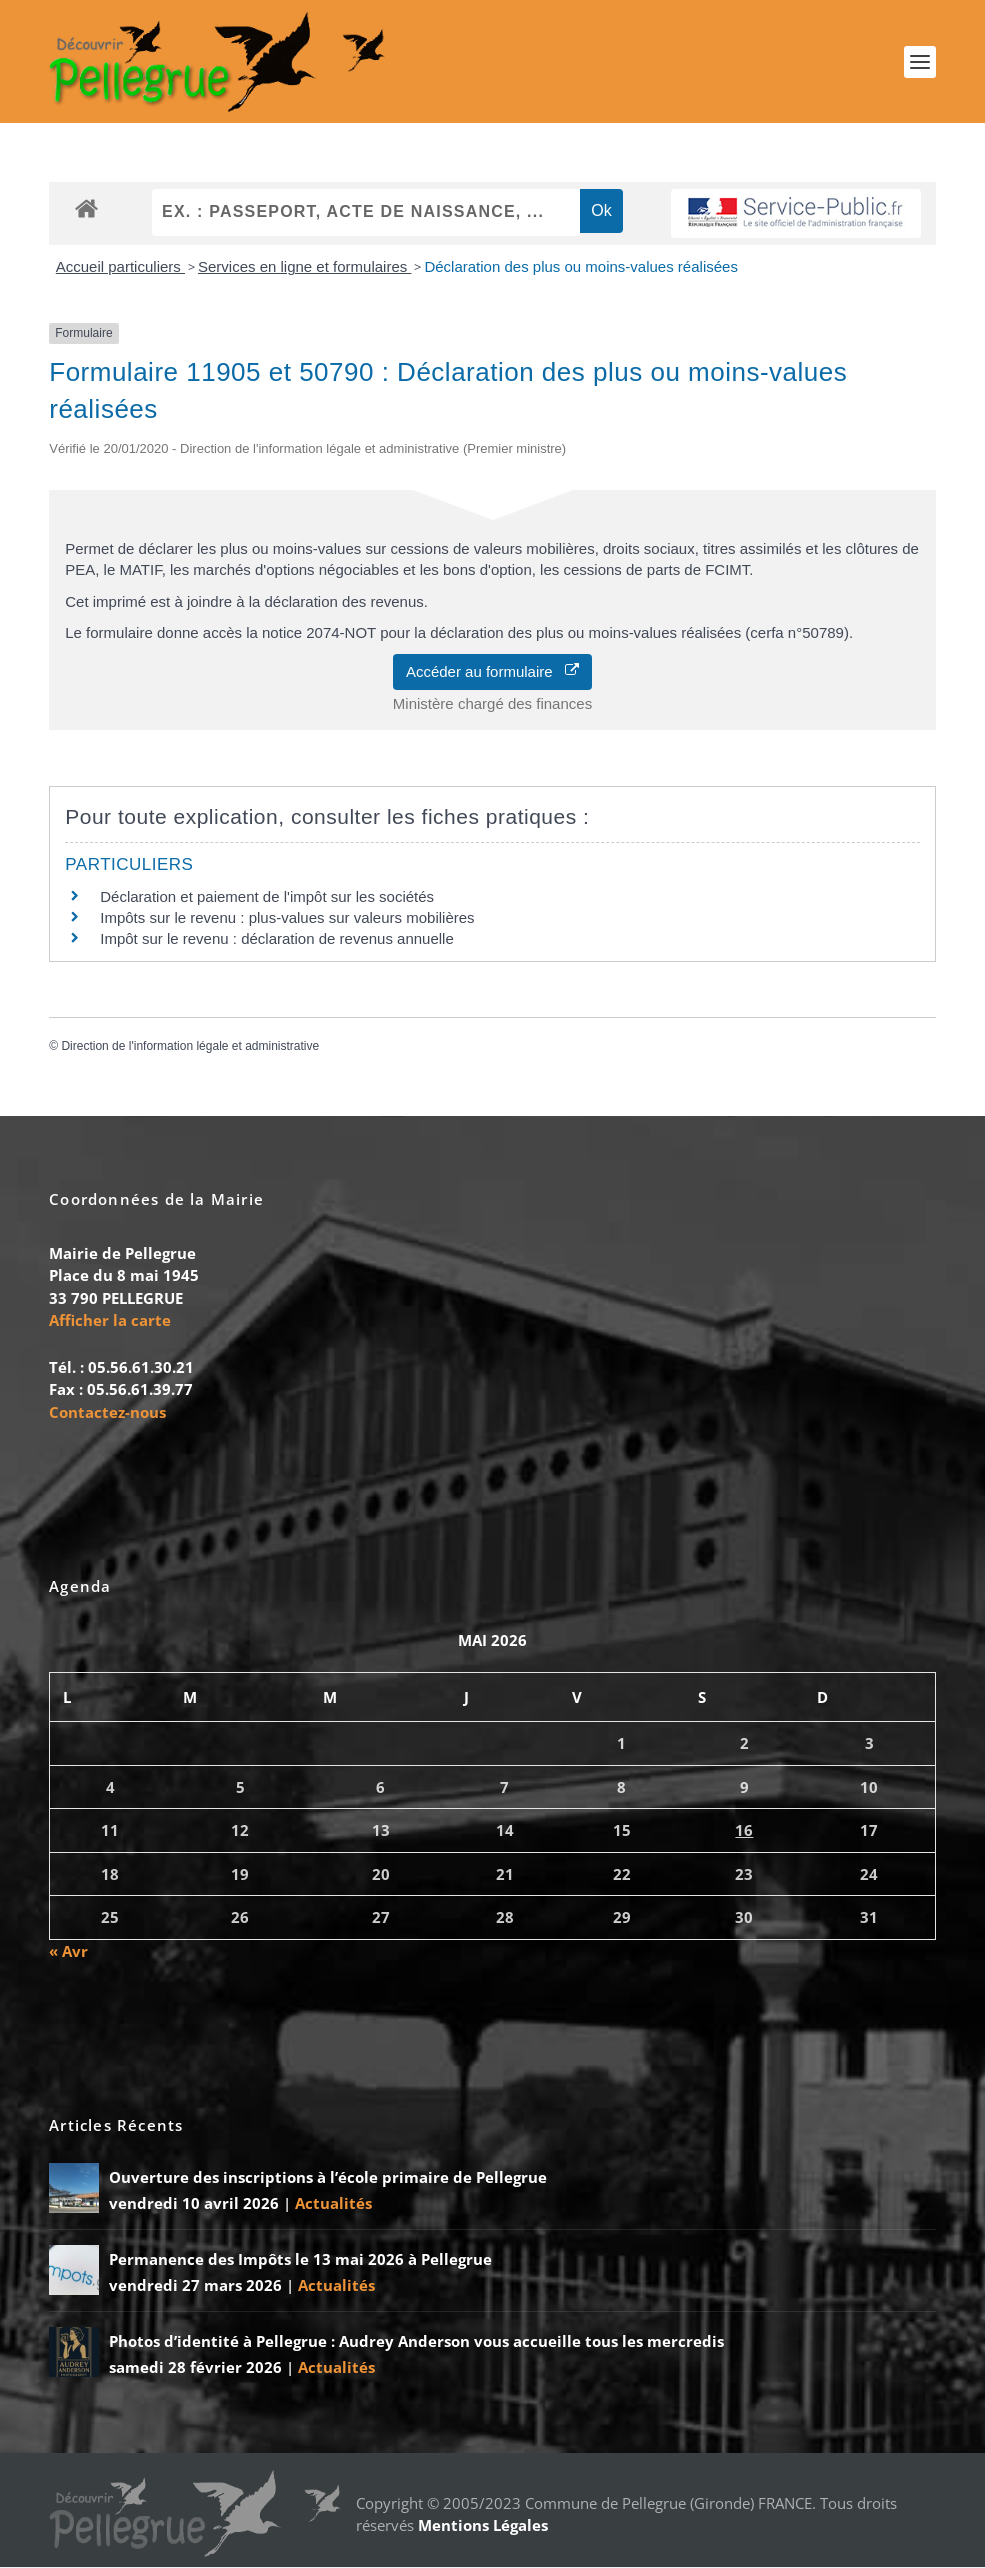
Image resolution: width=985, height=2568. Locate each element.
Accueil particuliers (120, 267)
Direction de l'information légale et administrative (190, 1046)
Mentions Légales (483, 2526)
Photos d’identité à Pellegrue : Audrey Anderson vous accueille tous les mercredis (416, 2342)
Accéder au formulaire (492, 671)
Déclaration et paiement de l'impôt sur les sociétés (267, 897)
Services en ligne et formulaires (304, 267)
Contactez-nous (107, 1413)
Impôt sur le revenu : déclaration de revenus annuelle (277, 939)
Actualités (333, 2203)
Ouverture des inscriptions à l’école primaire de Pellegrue (328, 2178)
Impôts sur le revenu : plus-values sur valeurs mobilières (287, 918)
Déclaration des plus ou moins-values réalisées (581, 267)
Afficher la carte (110, 1321)
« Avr (68, 1951)
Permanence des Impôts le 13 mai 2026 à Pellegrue (300, 2260)
